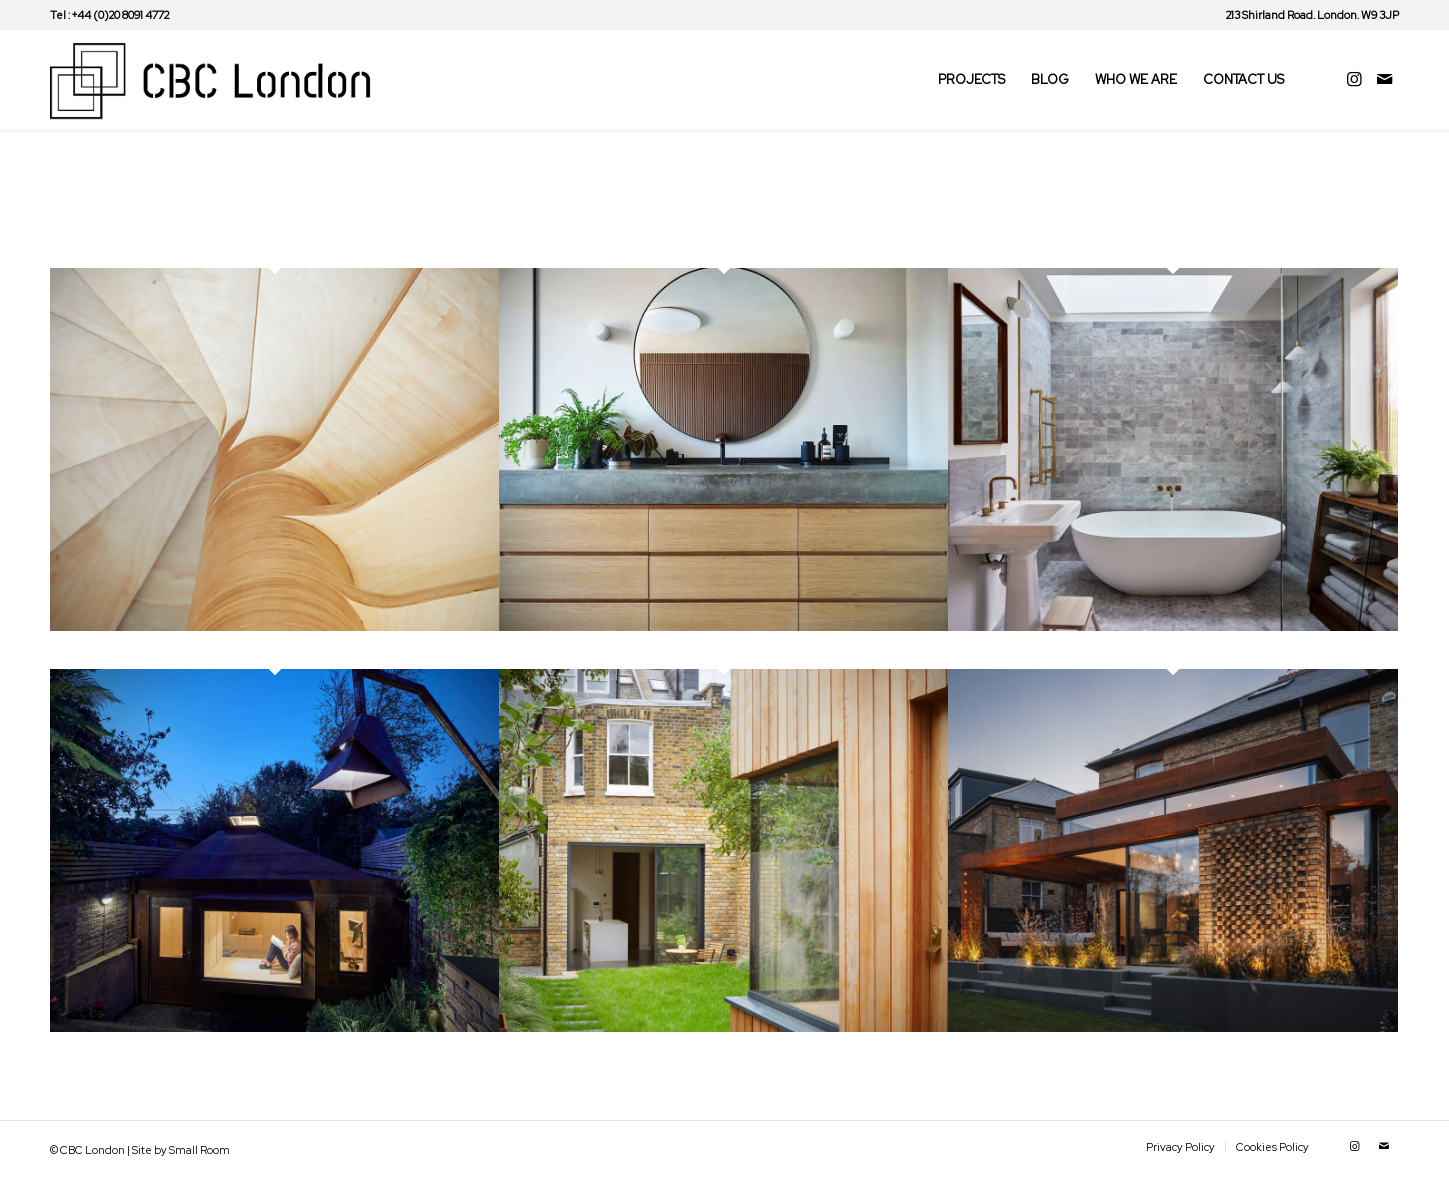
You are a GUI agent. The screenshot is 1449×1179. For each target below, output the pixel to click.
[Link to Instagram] (1354, 79)
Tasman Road (559, 650)
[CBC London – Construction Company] (216, 80)
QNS (969, 1051)
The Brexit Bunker (130, 1051)
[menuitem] (1307, 15)
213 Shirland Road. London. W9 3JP (1312, 15)
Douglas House (1016, 650)
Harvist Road (555, 1051)
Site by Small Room (181, 1150)
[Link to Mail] (1384, 79)
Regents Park (110, 650)
